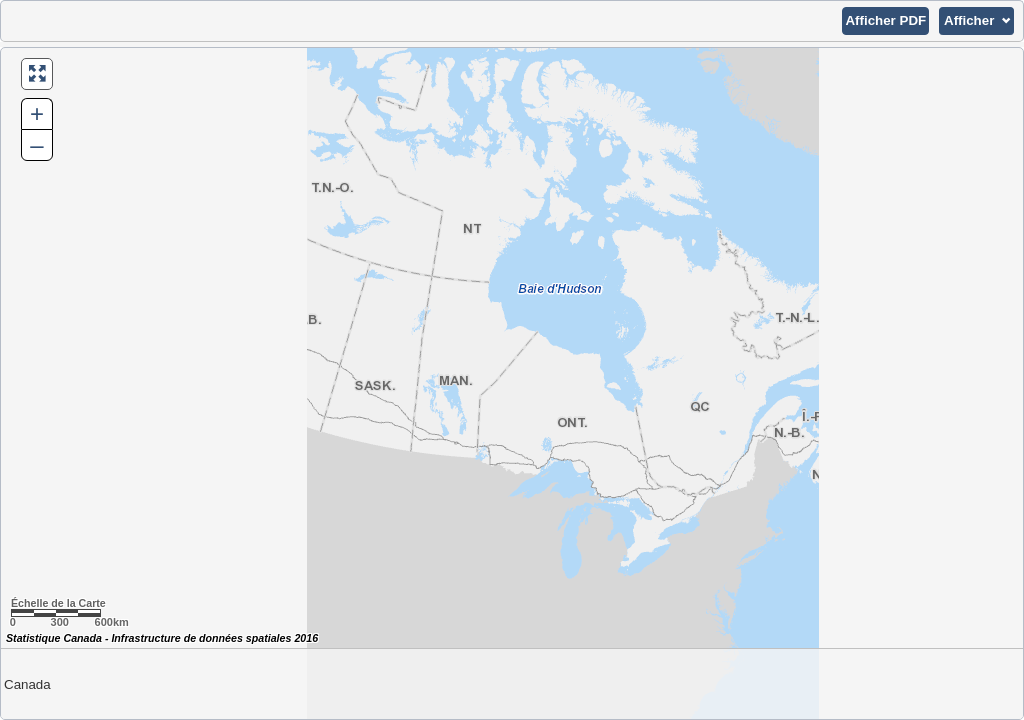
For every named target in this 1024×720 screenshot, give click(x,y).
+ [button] (37, 113)
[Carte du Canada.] (512, 383)
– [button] (36, 144)
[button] (885, 21)
